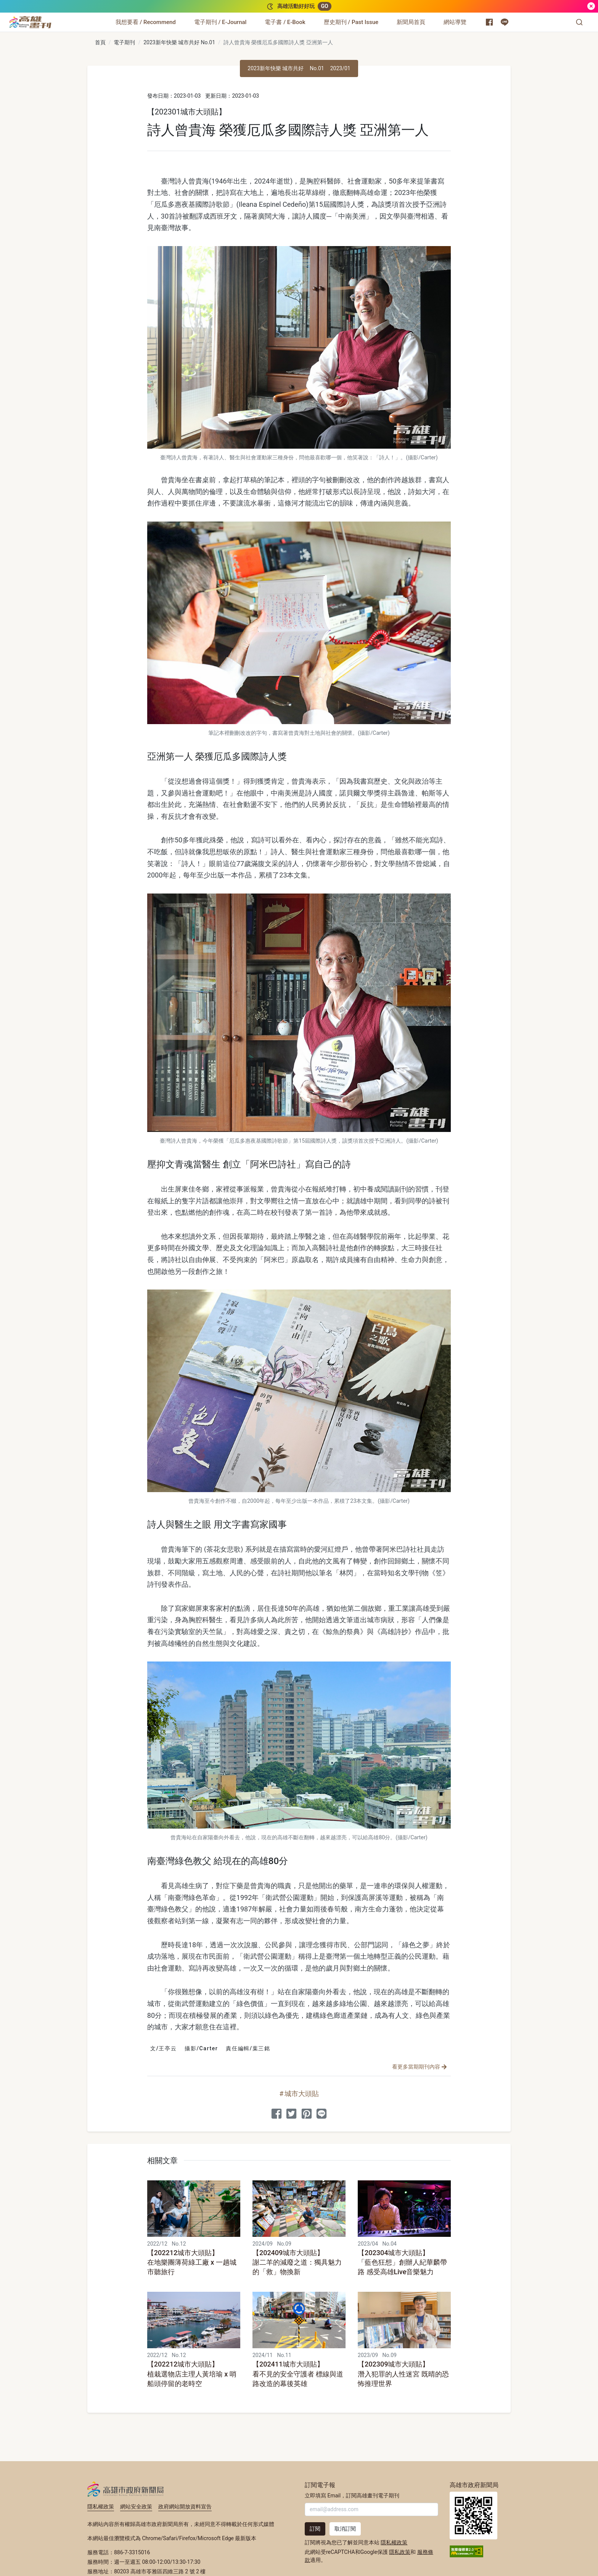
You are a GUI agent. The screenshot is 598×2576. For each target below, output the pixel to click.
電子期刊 (124, 42)
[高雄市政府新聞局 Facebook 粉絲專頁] (489, 22)
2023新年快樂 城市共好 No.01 (179, 42)
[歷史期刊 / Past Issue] (351, 22)
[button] (579, 22)
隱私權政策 (100, 2507)
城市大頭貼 (302, 2094)
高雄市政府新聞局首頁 (473, 2515)
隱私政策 (399, 2552)
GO (324, 6)
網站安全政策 (136, 2507)
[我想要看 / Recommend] (146, 22)
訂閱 (315, 2529)
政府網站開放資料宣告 (185, 2507)
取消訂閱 (345, 2529)
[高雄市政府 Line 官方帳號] (504, 22)
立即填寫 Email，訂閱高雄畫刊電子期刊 (352, 2495)
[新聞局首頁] (411, 22)
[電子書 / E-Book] (285, 22)
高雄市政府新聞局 (125, 2489)
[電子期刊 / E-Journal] (220, 22)
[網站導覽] (454, 22)
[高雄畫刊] (30, 22)
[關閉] (591, 6)
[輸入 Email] (371, 2509)
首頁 (100, 42)
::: (53, 17)
